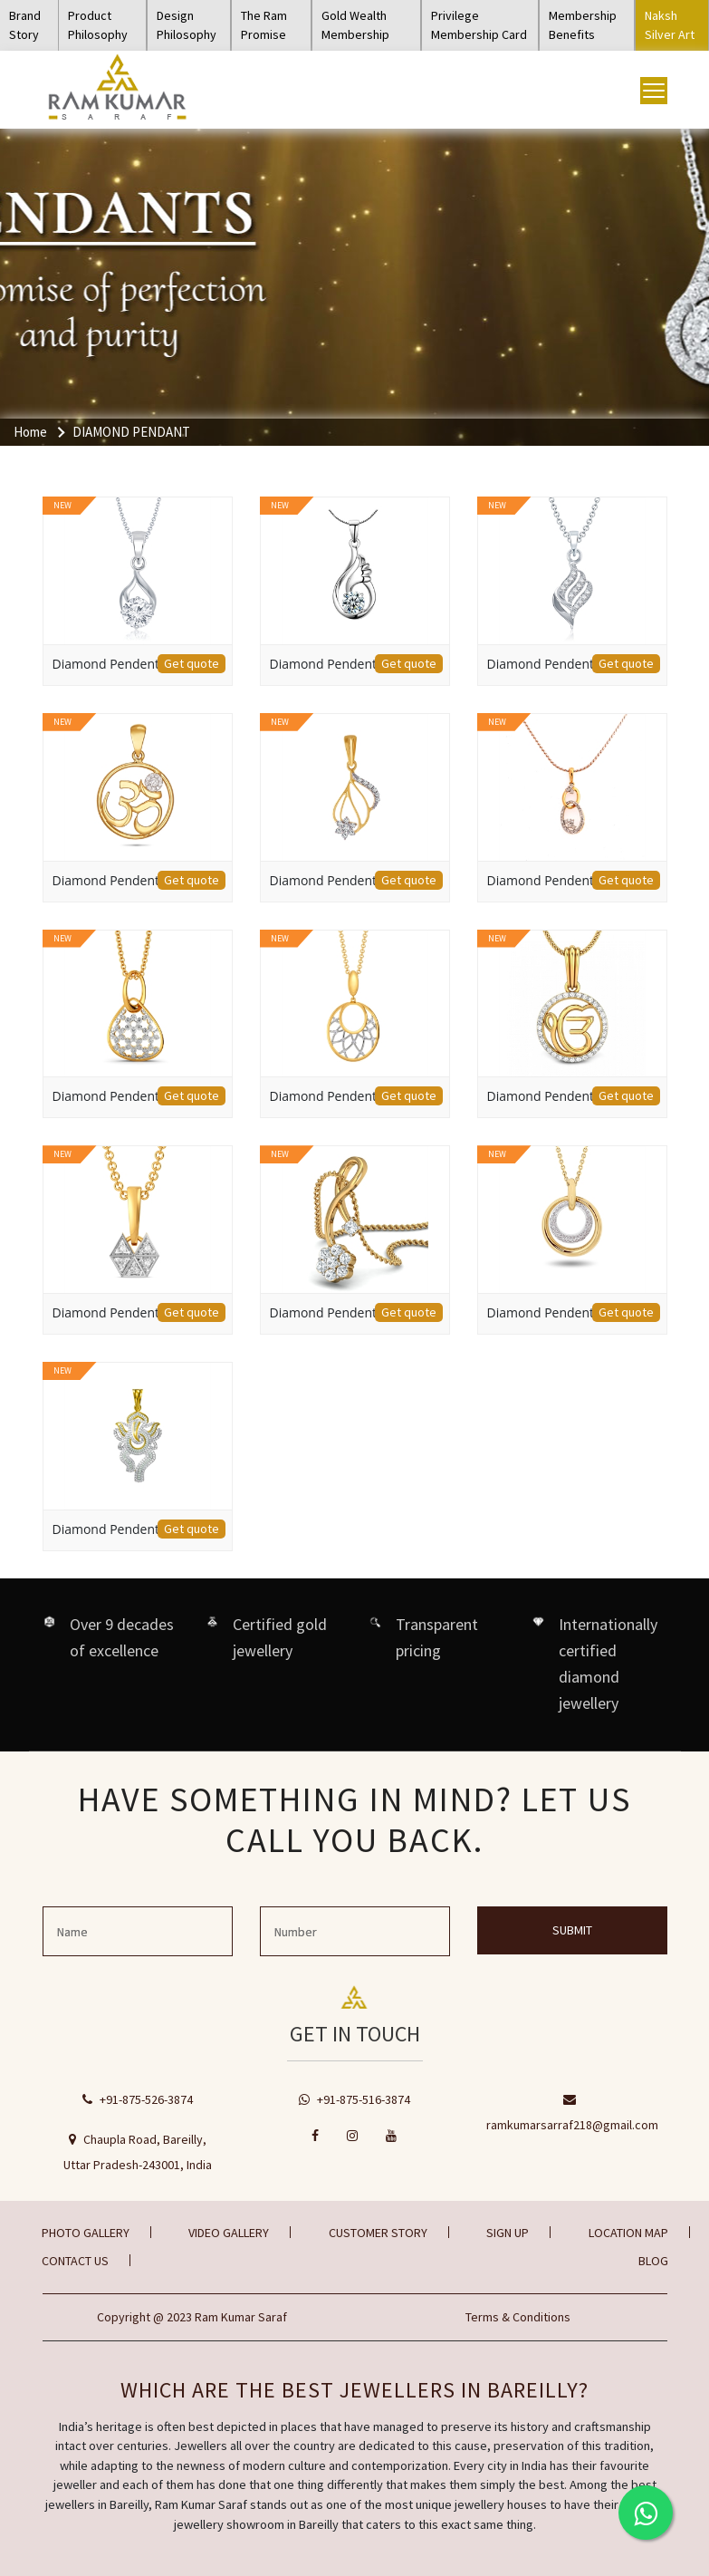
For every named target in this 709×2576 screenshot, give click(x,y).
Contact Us (75, 2261)
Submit (572, 1930)
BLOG (653, 2261)
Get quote (191, 663)
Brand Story (25, 25)
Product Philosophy (98, 25)
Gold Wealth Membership (355, 25)
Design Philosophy (186, 25)
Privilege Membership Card (479, 25)
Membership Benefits (583, 25)
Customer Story (378, 2232)
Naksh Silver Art (670, 25)
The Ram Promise (264, 25)
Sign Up (507, 2232)
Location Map (628, 2232)
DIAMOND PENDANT (131, 431)
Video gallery (228, 2232)
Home (30, 431)
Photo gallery (85, 2232)
